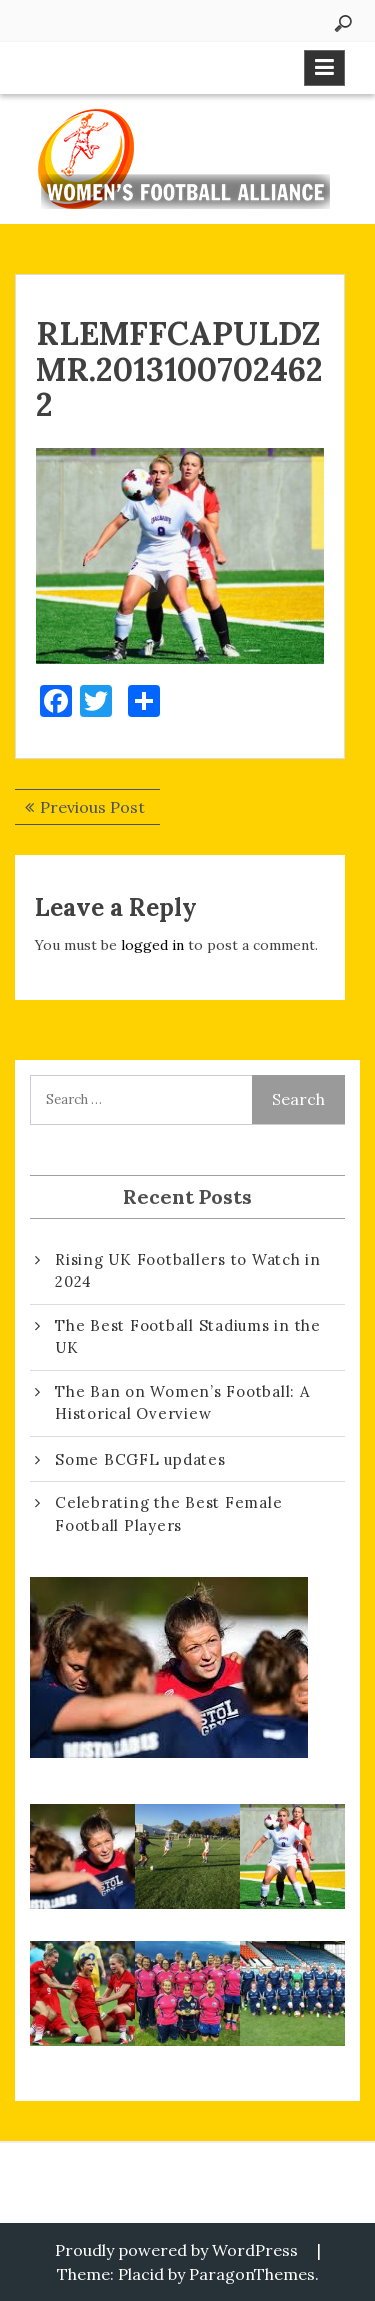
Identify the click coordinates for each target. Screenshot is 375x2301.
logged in (152, 945)
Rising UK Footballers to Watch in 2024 (188, 1271)
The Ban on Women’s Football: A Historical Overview (182, 1403)
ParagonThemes (252, 2274)
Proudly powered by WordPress (176, 2250)
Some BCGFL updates (140, 1459)
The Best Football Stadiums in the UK (188, 1337)
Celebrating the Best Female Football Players (168, 1514)
